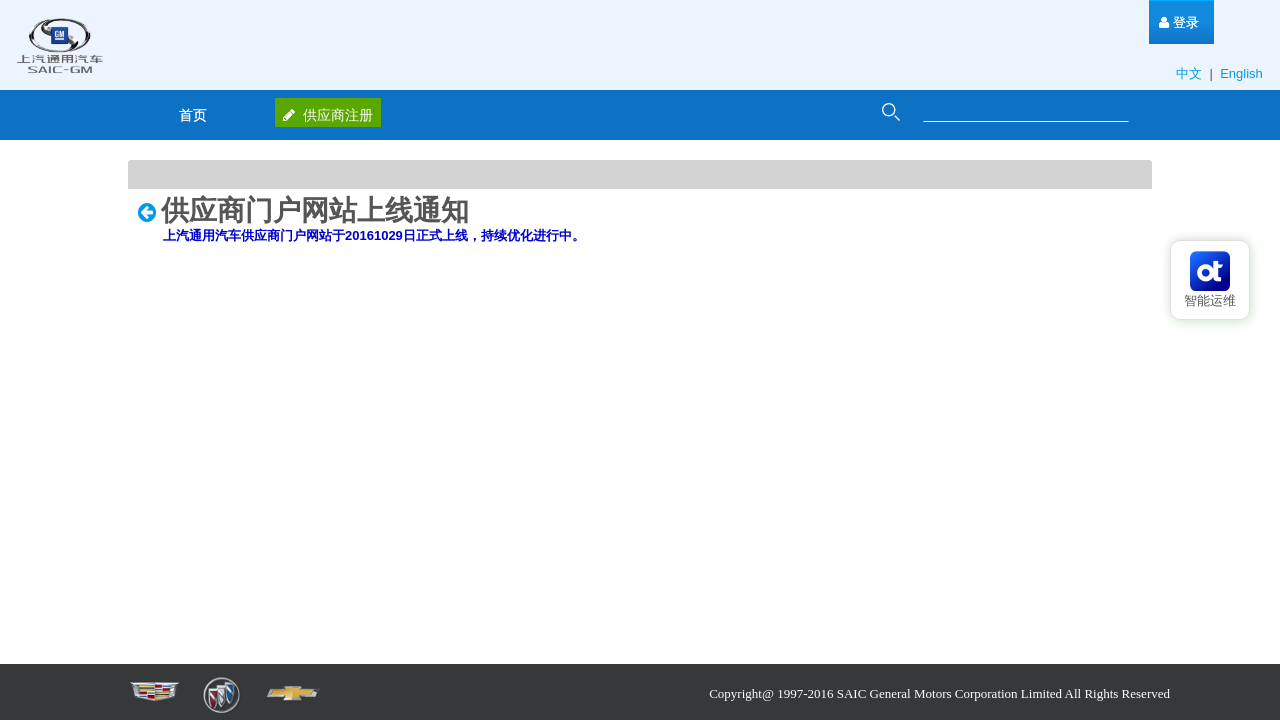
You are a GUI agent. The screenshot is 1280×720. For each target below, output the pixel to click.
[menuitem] (1179, 22)
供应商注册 (328, 115)
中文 (1191, 73)
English (1243, 73)
